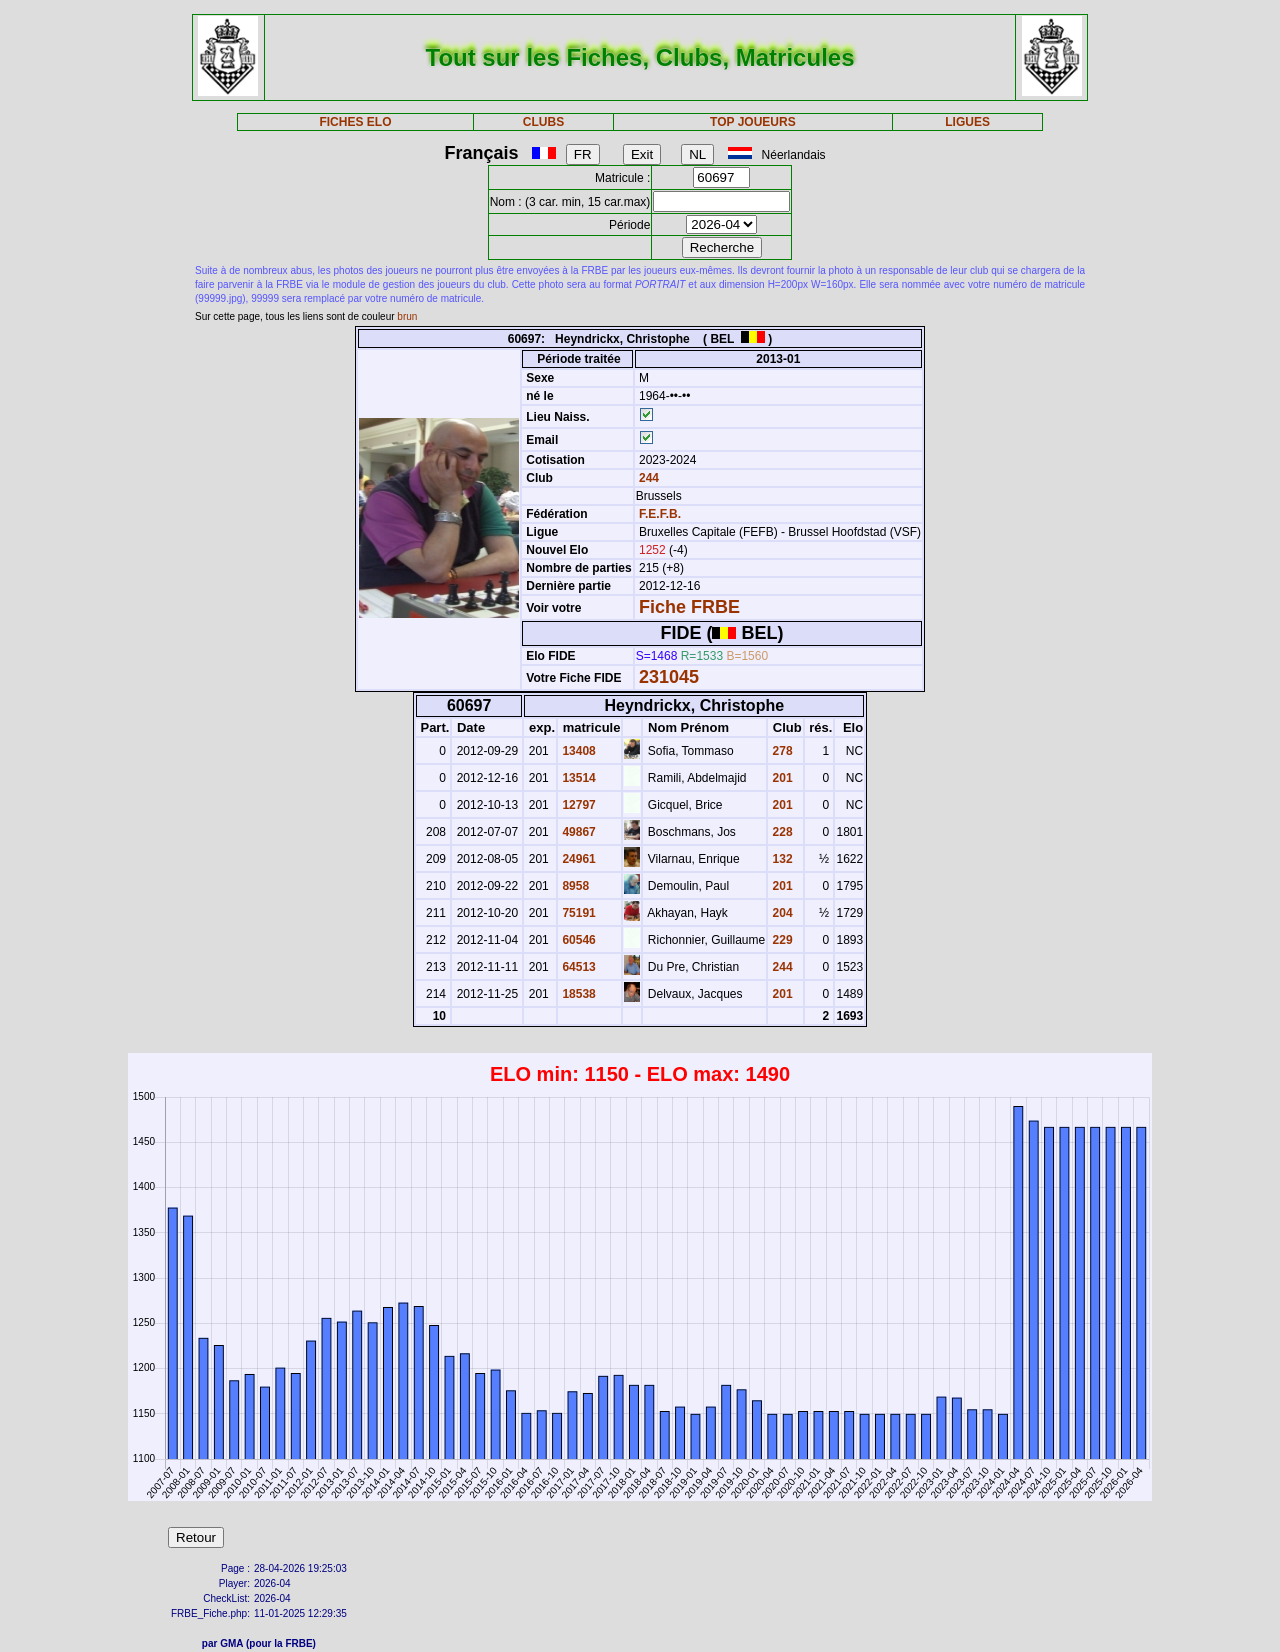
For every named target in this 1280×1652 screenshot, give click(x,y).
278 (780, 751)
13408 (577, 751)
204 (780, 913)
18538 (577, 994)
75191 (577, 913)
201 (780, 778)
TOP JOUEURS (753, 122)
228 (780, 832)
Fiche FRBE (689, 607)
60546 (577, 940)
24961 (577, 859)
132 (780, 859)
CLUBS (543, 122)
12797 (577, 805)
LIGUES (967, 122)
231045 (669, 677)
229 (780, 940)
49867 (577, 832)
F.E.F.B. (660, 514)
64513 (577, 967)
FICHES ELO (355, 122)
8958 (574, 886)
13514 (577, 778)
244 (647, 478)
